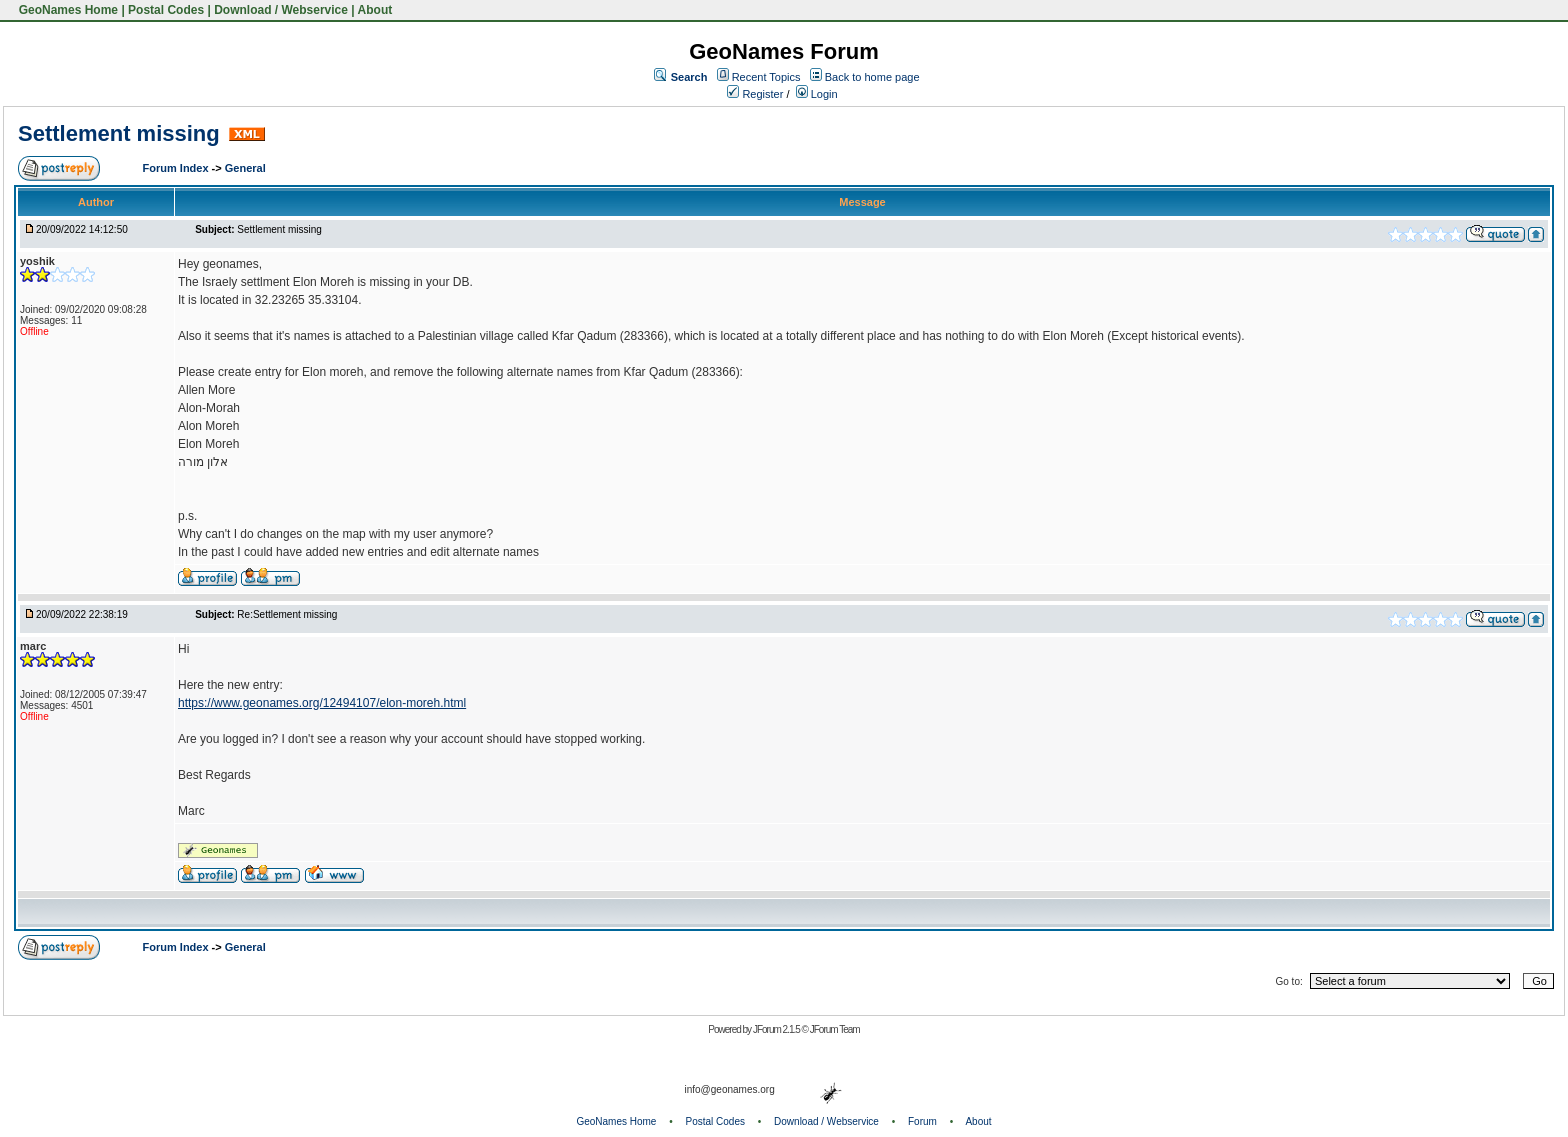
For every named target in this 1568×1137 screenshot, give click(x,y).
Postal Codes (166, 10)
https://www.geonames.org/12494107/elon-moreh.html (322, 703)
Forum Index (177, 168)
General (245, 168)
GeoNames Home (66, 10)
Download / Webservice (281, 10)
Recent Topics (766, 77)
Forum (922, 1121)
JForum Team (835, 1029)
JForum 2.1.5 (777, 1029)
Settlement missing (119, 133)
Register (755, 94)
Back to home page (872, 77)
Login (817, 94)
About (375, 10)
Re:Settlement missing (287, 614)
